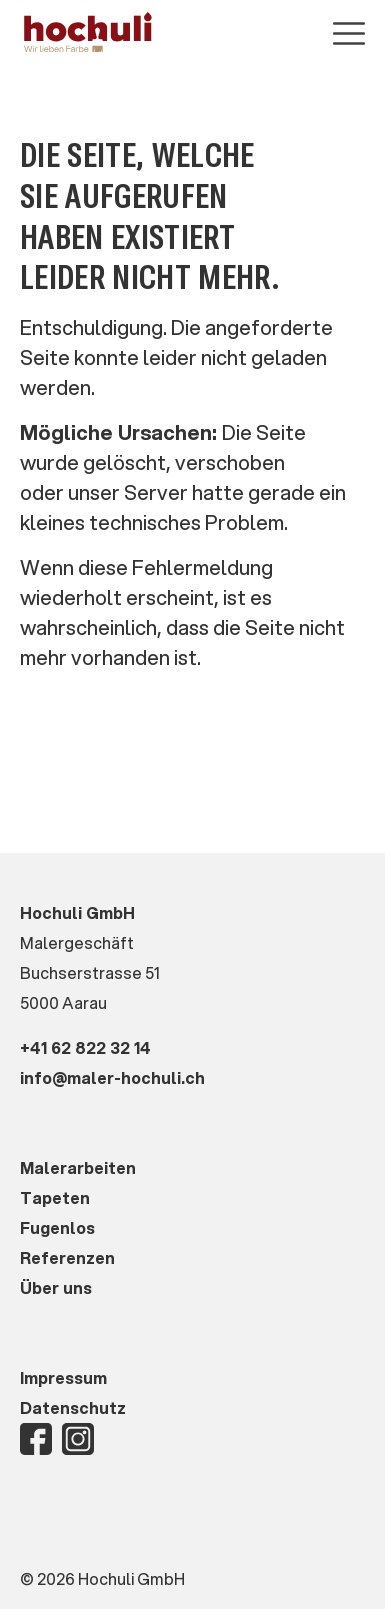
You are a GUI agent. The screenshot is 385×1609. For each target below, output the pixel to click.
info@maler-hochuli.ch (112, 1077)
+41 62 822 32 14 (85, 1047)
